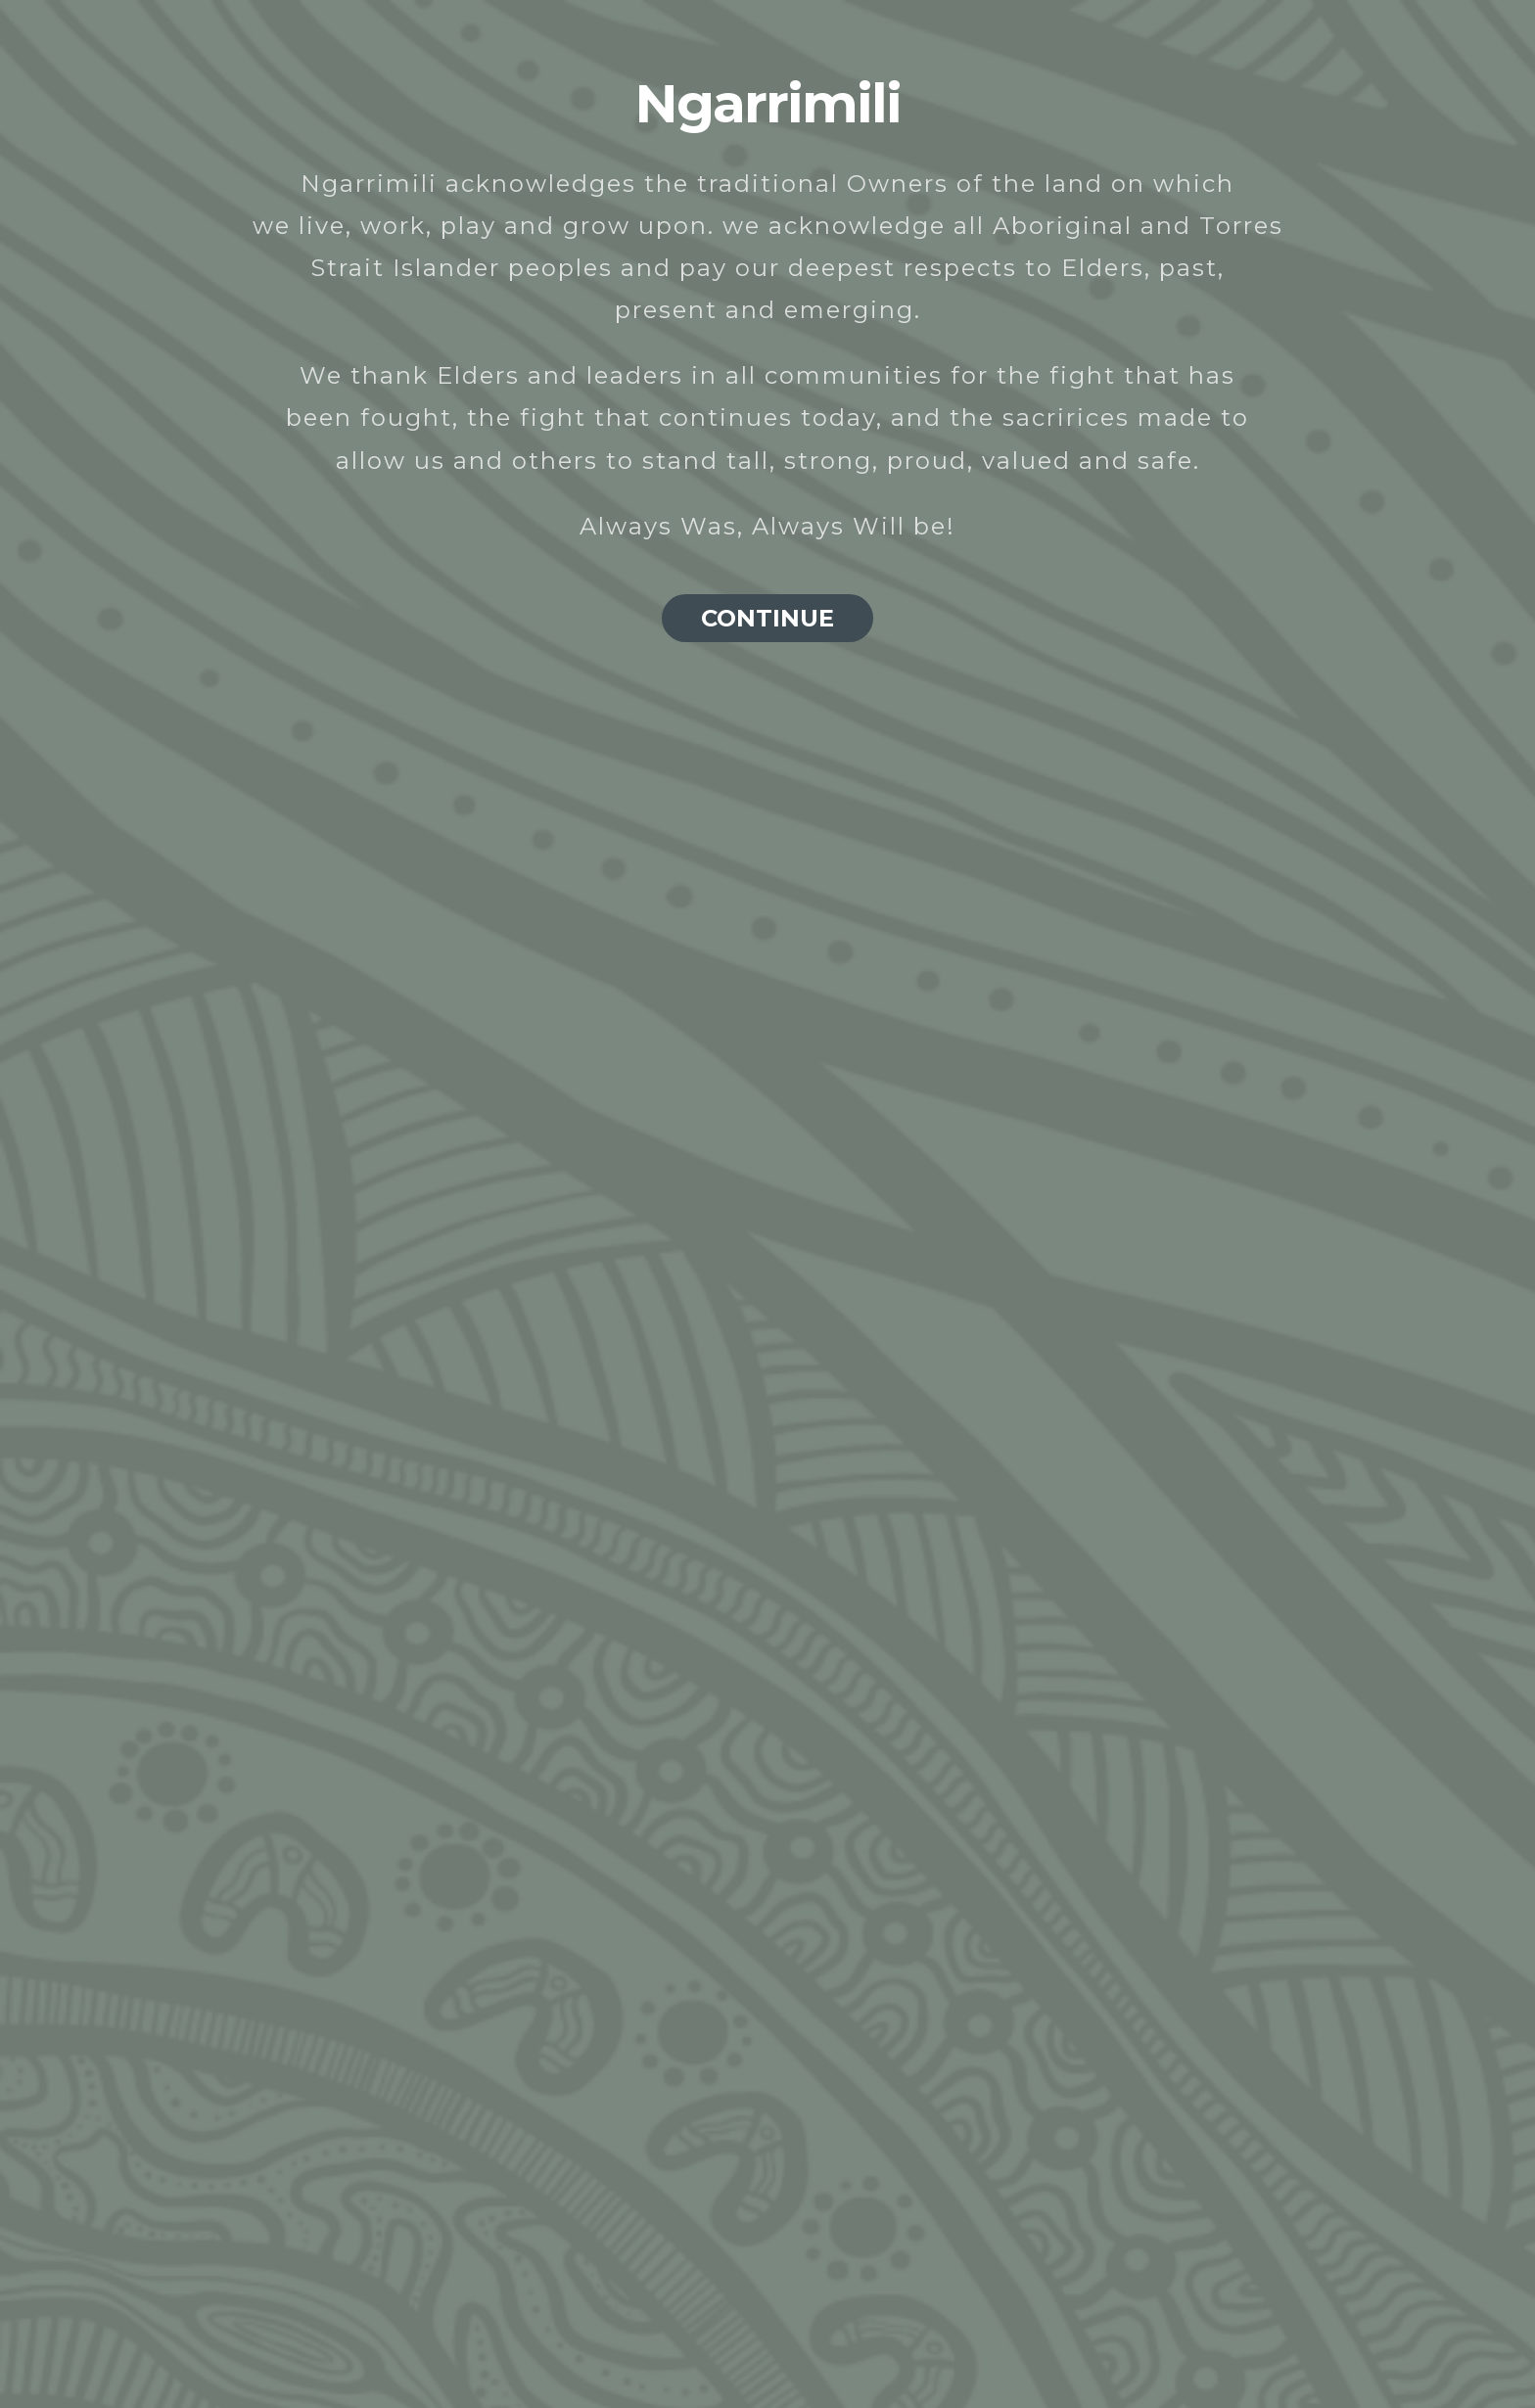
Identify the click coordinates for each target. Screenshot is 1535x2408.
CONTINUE (767, 618)
